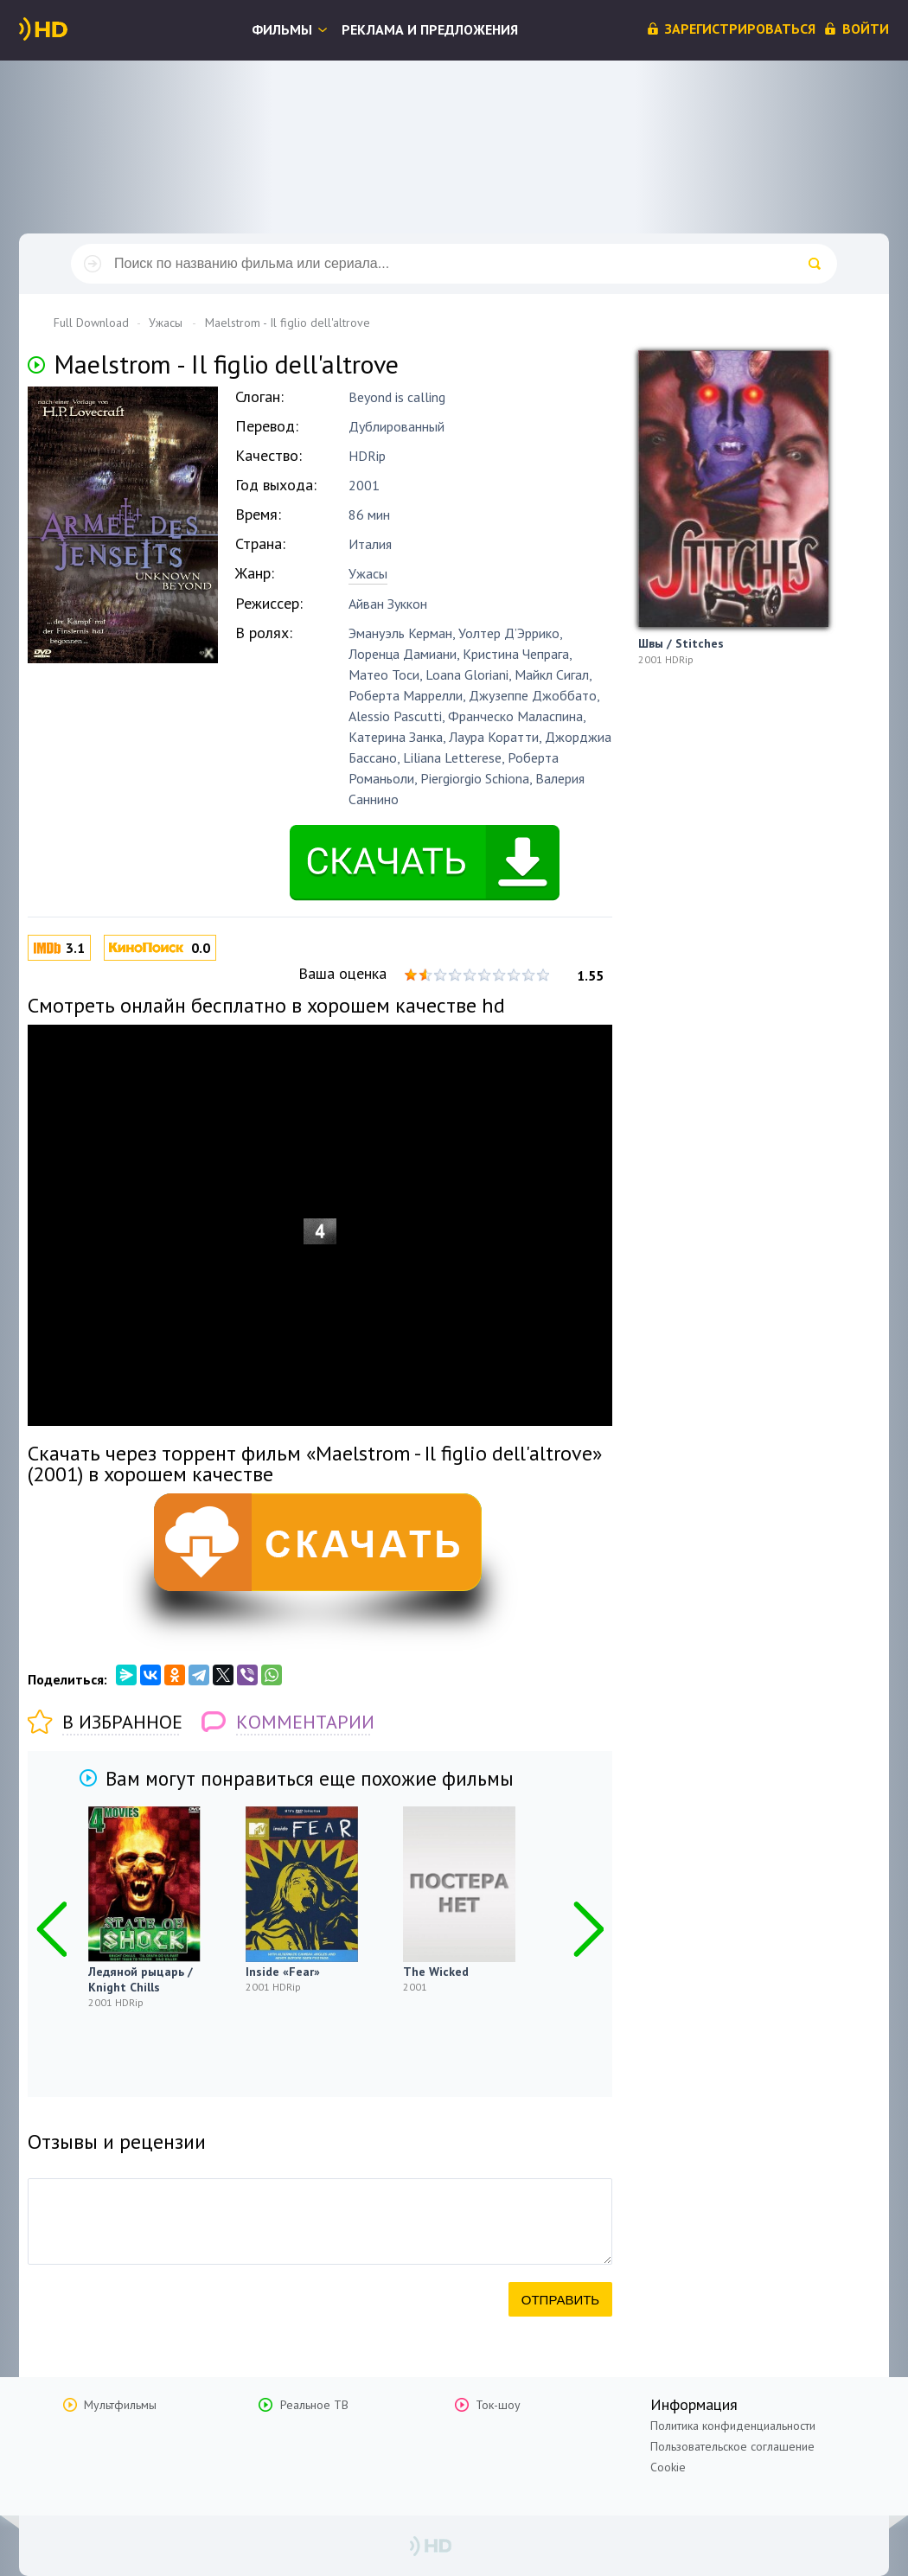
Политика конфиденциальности (732, 2425)
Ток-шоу (498, 2405)
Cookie (668, 2467)
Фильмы (282, 29)
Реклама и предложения (430, 29)
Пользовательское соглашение (732, 2446)
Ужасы (367, 573)
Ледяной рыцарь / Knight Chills (140, 1979)
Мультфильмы (120, 2405)
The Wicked (436, 1971)
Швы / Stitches (681, 643)
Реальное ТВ (314, 2405)
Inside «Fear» (283, 1971)
